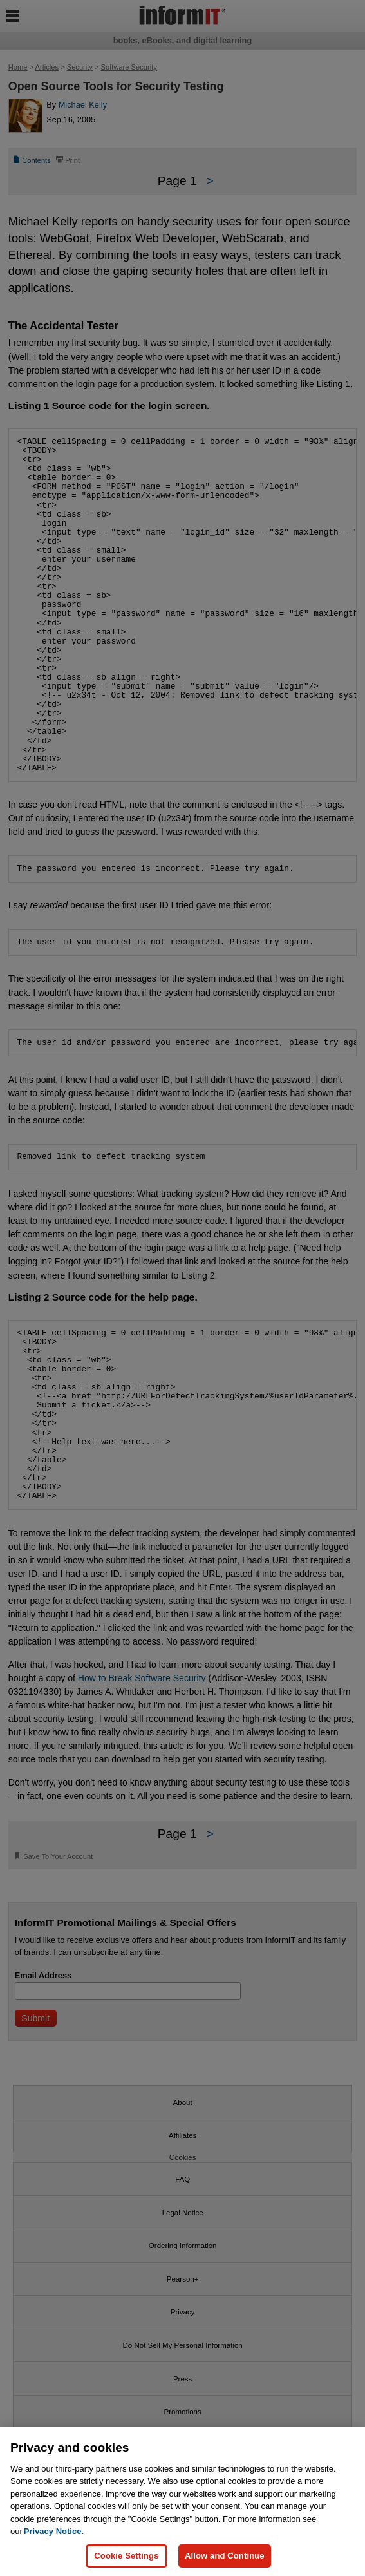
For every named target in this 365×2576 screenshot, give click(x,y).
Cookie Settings (126, 2556)
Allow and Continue (225, 2556)
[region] (182, 2501)
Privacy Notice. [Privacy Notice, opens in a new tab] (54, 2531)
